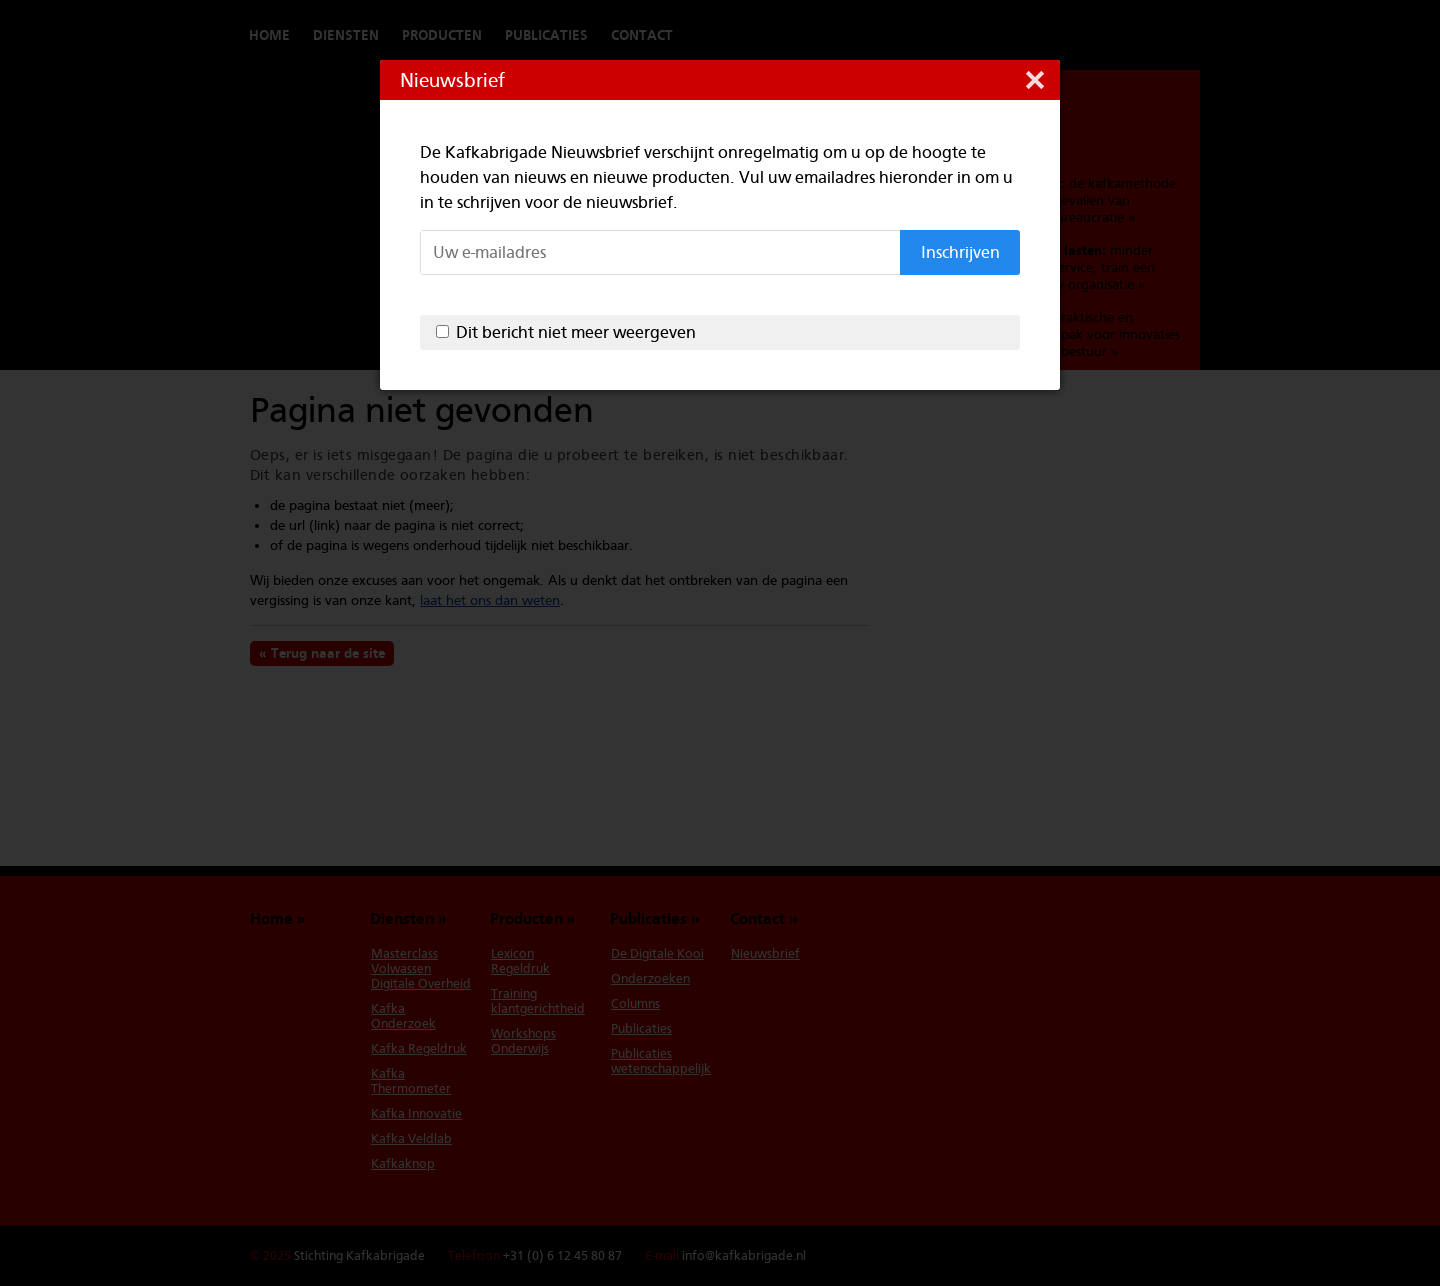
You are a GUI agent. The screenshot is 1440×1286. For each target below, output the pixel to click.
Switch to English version (1139, 35)
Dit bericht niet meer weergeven (576, 332)
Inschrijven (960, 252)
